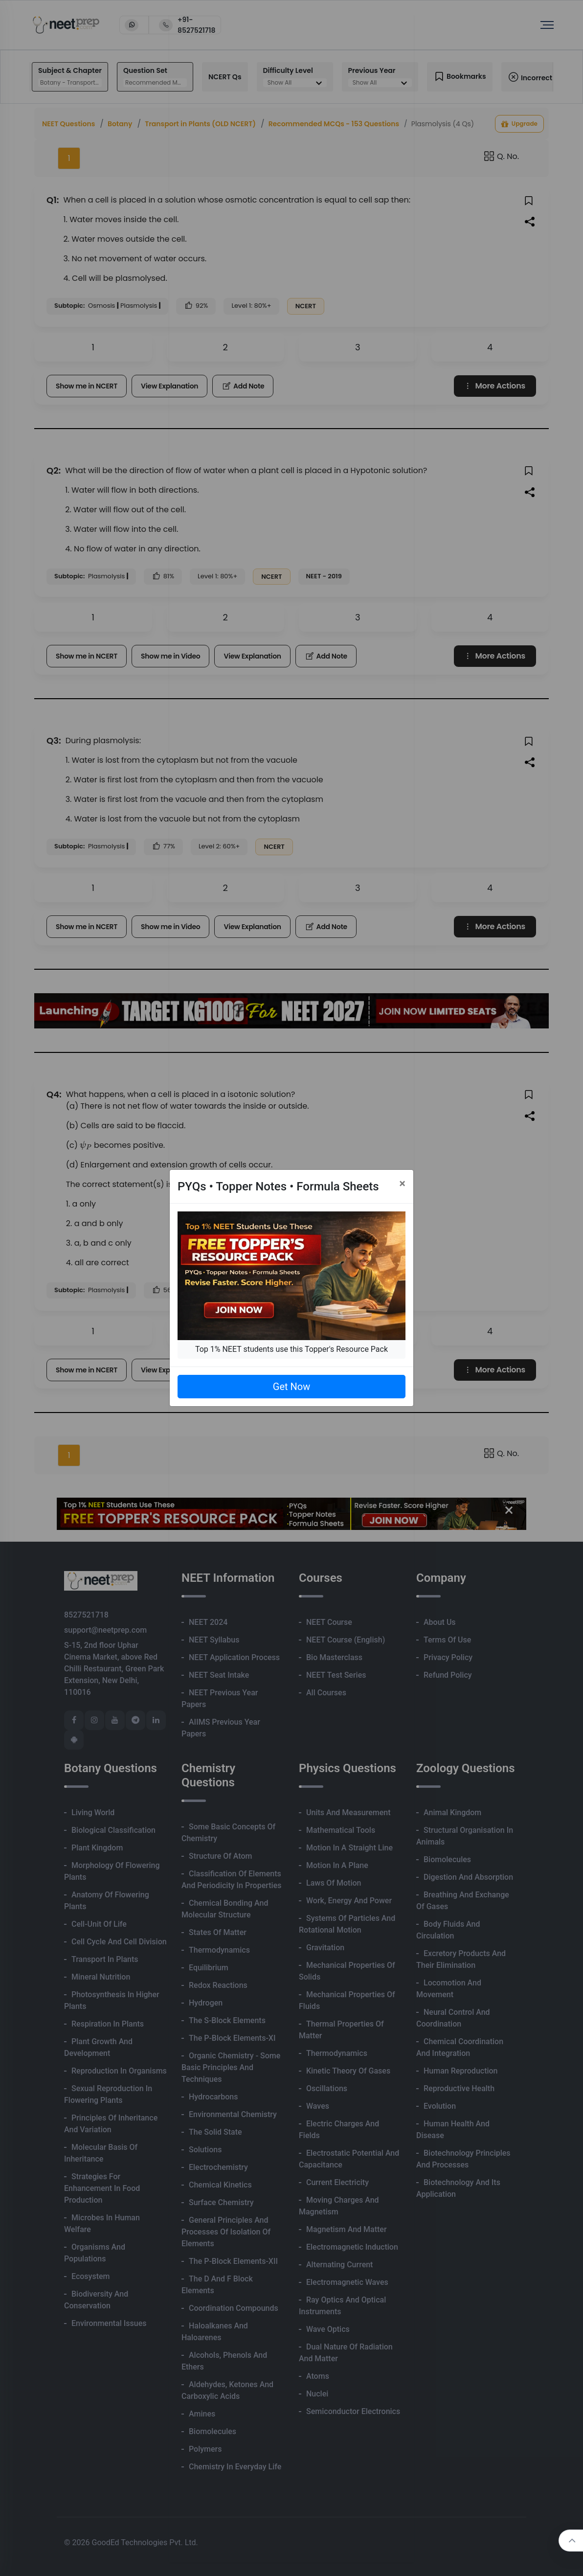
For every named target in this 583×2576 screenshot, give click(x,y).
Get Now (291, 1386)
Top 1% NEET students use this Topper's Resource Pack (291, 1349)
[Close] (402, 1183)
